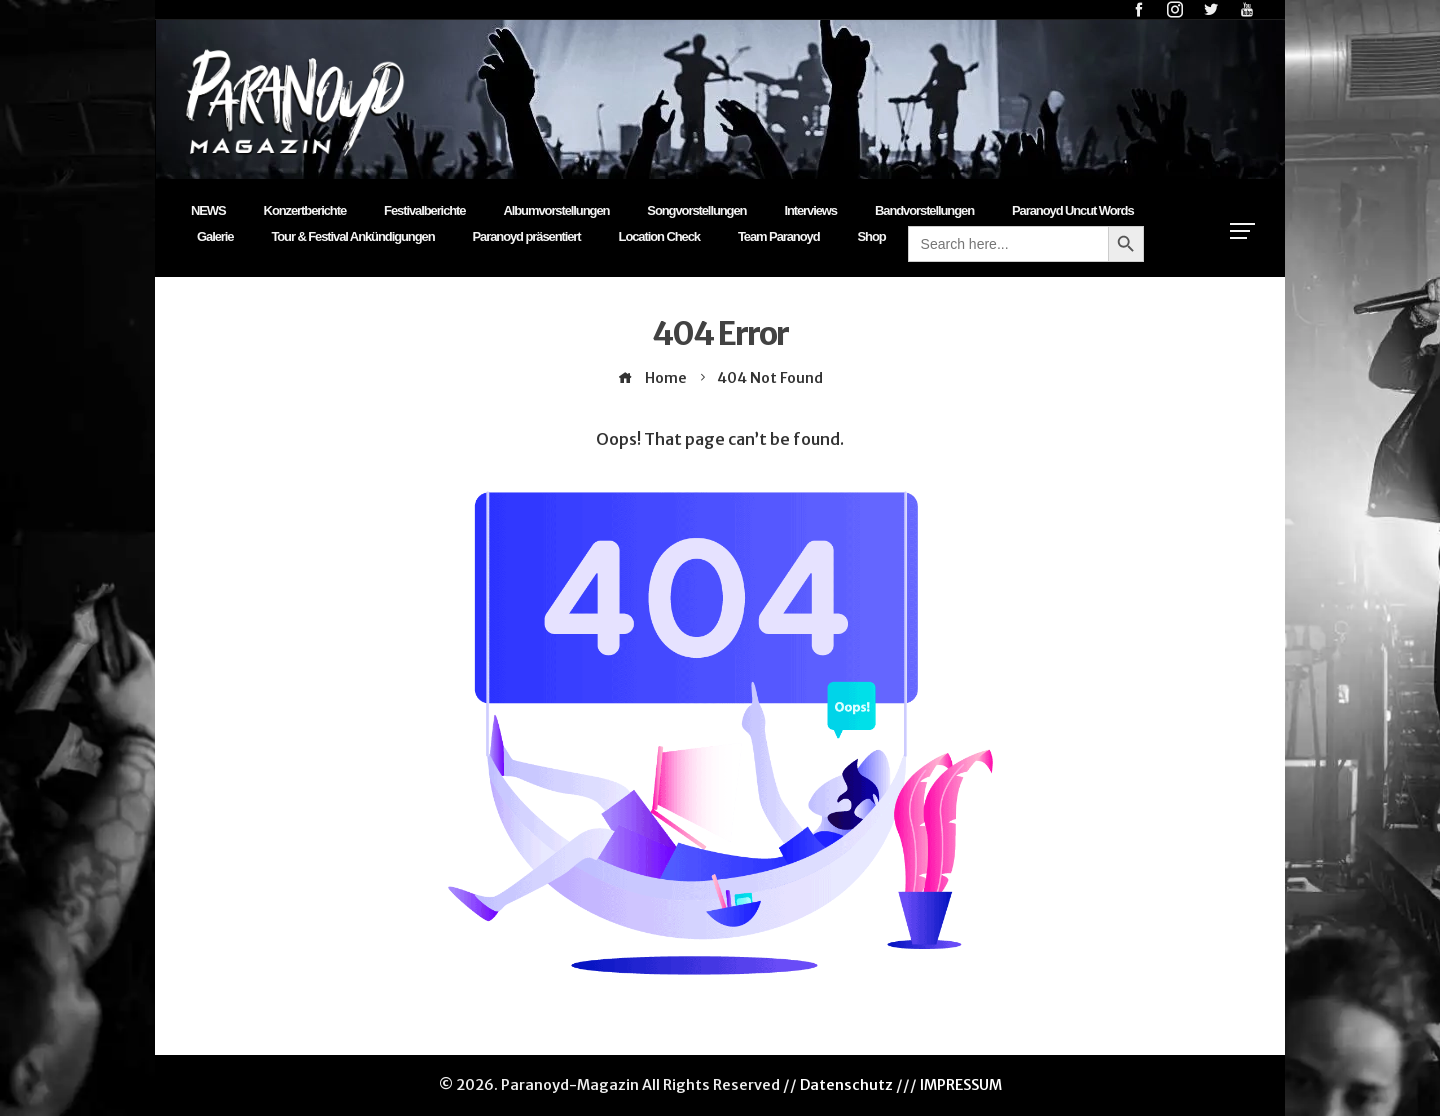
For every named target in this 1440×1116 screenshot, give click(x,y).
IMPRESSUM (961, 1085)
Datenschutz (846, 1085)
